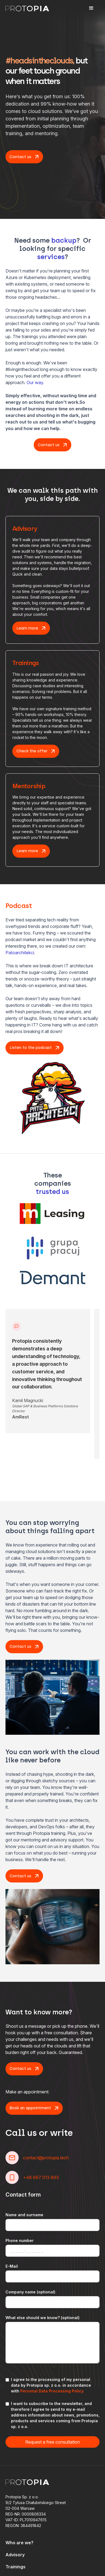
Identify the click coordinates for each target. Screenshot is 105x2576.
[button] (91, 8)
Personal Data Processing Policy (52, 2391)
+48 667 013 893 (41, 2177)
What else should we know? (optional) (42, 2317)
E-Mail (11, 2266)
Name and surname (24, 2214)
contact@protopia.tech (46, 2157)
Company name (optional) (30, 2292)
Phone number (19, 2240)
